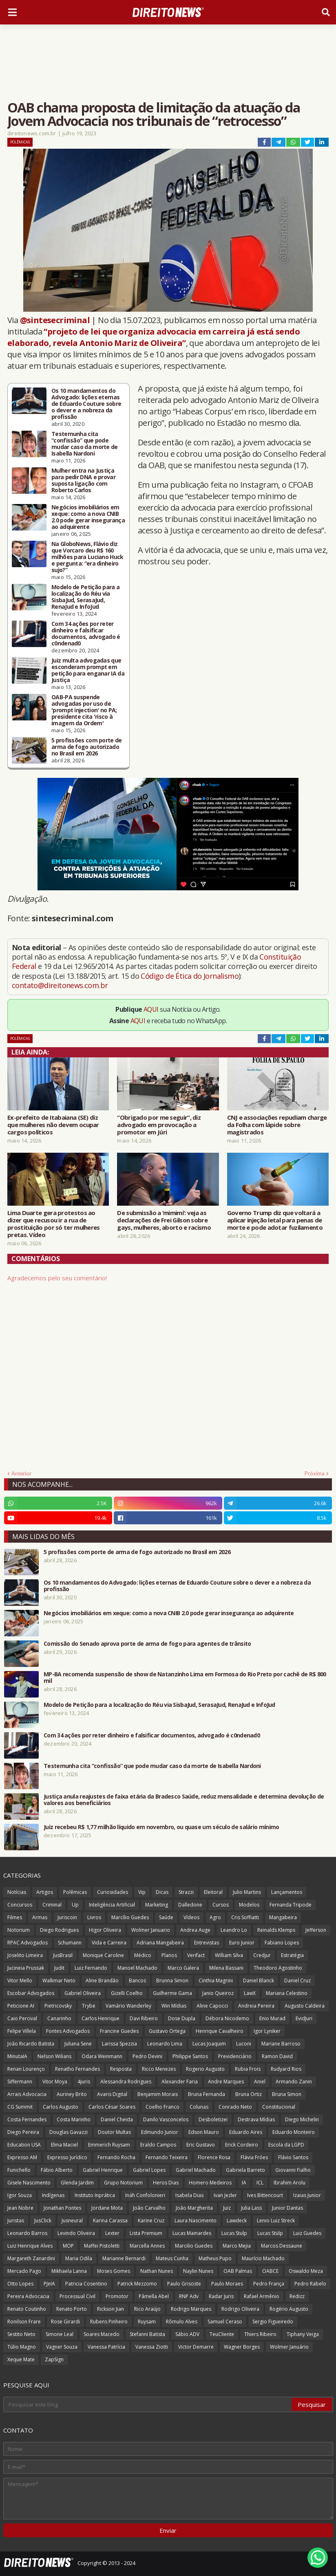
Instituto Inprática (95, 2195)
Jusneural (72, 2220)
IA (244, 2182)
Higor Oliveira (105, 1929)
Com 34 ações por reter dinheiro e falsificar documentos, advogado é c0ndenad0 (85, 634)
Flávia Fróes (254, 2157)
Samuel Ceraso (225, 2321)
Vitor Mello (19, 1980)
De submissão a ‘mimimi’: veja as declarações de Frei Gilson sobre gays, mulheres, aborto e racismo (164, 1220)
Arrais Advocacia (26, 2094)
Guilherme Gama (172, 1993)
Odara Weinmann (102, 2056)
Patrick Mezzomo (137, 2283)
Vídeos (191, 1917)
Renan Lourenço (26, 2068)
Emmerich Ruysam (109, 2144)
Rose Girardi (65, 2321)
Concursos (19, 1904)
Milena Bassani (226, 1967)
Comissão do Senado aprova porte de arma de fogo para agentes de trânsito (147, 1643)
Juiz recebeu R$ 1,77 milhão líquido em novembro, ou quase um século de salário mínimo (161, 1827)
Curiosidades (112, 1892)
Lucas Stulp (234, 2233)
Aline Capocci (212, 2005)
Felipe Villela (21, 2031)
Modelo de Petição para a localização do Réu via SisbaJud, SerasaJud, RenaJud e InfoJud (85, 597)
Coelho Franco (162, 2106)
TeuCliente (222, 2334)
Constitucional (278, 2106)
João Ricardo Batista (30, 2043)
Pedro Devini (147, 2056)
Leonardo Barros (27, 2233)
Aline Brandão (102, 1980)
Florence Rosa (214, 2157)
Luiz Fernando (91, 1967)
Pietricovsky (58, 2005)
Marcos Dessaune (281, 2245)
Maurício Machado (263, 2258)
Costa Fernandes (26, 2119)
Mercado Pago (24, 2271)
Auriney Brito (72, 2094)
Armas (39, 1917)
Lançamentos (286, 1892)
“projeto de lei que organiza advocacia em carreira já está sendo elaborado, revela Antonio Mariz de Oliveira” (153, 337)
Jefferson (315, 1929)
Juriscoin (67, 1917)
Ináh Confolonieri (145, 2195)
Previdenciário (235, 2056)
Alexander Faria (179, 2081)
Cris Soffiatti (245, 1917)
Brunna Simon (172, 1980)
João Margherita (194, 2207)
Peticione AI (20, 2005)
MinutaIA (17, 2056)
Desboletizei (213, 2119)
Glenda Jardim (77, 2182)
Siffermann (19, 2081)
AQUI (151, 1009)
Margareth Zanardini (31, 2258)
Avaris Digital (112, 2094)
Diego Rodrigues (59, 1929)
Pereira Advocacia (28, 2296)
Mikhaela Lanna (69, 2271)
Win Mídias (173, 2005)
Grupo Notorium (123, 2182)
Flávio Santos (293, 2157)
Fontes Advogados (68, 2031)
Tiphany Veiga (303, 2334)
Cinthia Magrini (216, 1980)
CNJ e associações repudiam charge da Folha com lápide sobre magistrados (277, 1125)
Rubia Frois (248, 2068)
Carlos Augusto (60, 2106)
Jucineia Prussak (25, 1967)
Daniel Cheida (117, 2119)
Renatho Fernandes (77, 2068)
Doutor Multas (114, 2132)
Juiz (227, 2207)
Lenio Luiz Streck (276, 2220)
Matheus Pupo (215, 2258)
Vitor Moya (54, 2081)
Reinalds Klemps (276, 1929)
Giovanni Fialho (293, 2169)
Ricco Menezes (159, 2068)
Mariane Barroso (281, 2043)
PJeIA (49, 2283)
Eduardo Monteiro (293, 2132)
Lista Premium (146, 2233)
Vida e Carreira (109, 1942)
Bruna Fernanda (206, 2094)
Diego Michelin (302, 2119)
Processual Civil (77, 2296)
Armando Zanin (294, 2081)
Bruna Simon (286, 2094)
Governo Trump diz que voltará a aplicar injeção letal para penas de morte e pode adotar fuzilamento (275, 1220)
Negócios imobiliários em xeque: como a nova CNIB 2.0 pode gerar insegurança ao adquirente (88, 517)
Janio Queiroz (218, 1993)
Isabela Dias (189, 2195)
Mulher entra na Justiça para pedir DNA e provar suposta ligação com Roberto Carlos (83, 480)
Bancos (137, 1980)
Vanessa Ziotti (151, 2346)
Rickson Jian (110, 2308)
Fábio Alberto (57, 2169)
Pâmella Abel (154, 2296)
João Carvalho (149, 2207)
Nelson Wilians (54, 2056)
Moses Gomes (113, 2271)
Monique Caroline (103, 1955)
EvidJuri (304, 2018)
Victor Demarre (196, 2346)
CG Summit (20, 2106)
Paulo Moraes (227, 2283)
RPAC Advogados (27, 1942)
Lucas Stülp (270, 2233)
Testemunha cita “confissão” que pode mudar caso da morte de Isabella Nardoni (84, 444)
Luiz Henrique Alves (30, 2245)
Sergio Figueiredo (272, 2321)
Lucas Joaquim (209, 2043)
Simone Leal (59, 2334)
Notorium (18, 1929)
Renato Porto (71, 2308)
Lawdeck (237, 2220)
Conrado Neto (235, 2106)
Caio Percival (22, 2018)
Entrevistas (206, 1942)
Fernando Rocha (116, 2157)
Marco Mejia (237, 2245)
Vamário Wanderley (128, 2005)
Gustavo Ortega (167, 2031)
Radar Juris (221, 2296)
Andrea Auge (195, 1929)
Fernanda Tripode (291, 1904)
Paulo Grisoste (184, 2283)
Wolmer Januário (289, 2346)
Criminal (52, 1904)
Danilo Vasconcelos (165, 2119)
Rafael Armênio (261, 2296)
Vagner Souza (61, 2346)
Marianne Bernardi (124, 2258)
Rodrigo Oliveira (240, 2308)
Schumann (70, 1942)
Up (75, 1904)
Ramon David (277, 2056)
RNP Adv (189, 2296)
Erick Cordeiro (241, 2144)
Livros (94, 1917)
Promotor (117, 2296)
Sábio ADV (187, 2334)
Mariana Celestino (286, 1993)
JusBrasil (63, 1955)
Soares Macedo (101, 2334)
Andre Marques (226, 2081)
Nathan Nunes (156, 2271)
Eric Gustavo (200, 2144)
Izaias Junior (307, 2195)
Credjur (262, 1955)
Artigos (44, 1892)
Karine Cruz (151, 2220)
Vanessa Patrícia (106, 2346)
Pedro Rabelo (310, 2283)
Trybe (88, 2005)
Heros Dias (166, 2182)
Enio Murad (272, 2018)
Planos (169, 1955)
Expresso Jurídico (67, 2157)
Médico (142, 1955)
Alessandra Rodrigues (125, 2081)
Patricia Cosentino (86, 2283)
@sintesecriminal (55, 320)
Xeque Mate (21, 2359)
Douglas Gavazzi (68, 2132)
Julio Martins (247, 1892)
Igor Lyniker (267, 2031)
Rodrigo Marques (191, 2308)
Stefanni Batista (147, 2334)
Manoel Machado (137, 1967)
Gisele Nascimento (29, 2182)
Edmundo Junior (159, 2132)
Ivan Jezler (225, 2195)
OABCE (270, 2271)
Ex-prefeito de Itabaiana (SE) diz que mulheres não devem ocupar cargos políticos (53, 1125)
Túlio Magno (21, 2346)
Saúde (166, 1917)
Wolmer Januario (150, 1929)
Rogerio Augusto (205, 2068)
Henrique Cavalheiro (219, 2031)
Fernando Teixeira (167, 2157)
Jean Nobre (20, 2207)
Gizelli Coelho (127, 1993)
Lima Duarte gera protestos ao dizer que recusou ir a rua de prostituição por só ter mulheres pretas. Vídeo (53, 1223)
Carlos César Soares (111, 2106)
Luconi (243, 2043)
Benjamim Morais (157, 2094)
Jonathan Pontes (62, 2207)
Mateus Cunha (172, 2258)
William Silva (229, 1955)
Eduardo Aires (245, 2132)
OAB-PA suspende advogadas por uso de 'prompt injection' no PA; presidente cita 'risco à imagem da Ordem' (84, 710)
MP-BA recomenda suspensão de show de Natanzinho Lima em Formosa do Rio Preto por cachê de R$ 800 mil (185, 1677)
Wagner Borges (242, 2346)
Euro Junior (241, 1942)
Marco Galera (183, 1967)
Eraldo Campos (158, 2144)
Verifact (196, 1955)
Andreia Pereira (256, 2005)
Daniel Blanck (258, 1980)
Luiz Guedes (307, 2233)
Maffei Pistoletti (101, 2245)
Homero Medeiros (210, 2182)
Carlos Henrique (100, 2018)
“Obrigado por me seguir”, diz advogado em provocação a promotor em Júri (159, 1125)
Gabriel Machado (196, 2169)
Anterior (21, 1473)
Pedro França (268, 2283)
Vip (142, 1892)
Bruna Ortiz (248, 2094)
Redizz (297, 2296)
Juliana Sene (78, 2043)
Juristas (15, 2220)
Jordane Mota (107, 2207)
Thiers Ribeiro (260, 2334)
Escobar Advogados (30, 1993)
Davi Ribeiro (144, 2018)
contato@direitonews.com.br (60, 985)
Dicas (162, 1892)
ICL (259, 2182)
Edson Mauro (203, 2132)
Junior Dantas (287, 2207)
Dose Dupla (181, 2018)
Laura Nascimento (196, 2220)
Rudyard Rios (286, 2068)
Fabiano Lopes (282, 1942)
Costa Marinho (74, 2119)
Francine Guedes (119, 2031)
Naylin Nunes (198, 2271)
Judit (59, 1967)
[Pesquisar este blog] (148, 2404)
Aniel (259, 2081)
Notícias (16, 1892)
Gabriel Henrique (103, 2169)
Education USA (24, 2144)
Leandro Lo (234, 1929)
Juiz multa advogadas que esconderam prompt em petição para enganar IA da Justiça (87, 670)
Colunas (199, 2106)
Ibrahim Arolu (289, 2182)
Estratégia (292, 1955)
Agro (215, 1917)
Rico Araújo (147, 2308)
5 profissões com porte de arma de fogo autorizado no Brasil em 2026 (86, 747)
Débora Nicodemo (227, 2018)
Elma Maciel (64, 2144)
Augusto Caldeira (305, 2005)
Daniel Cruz (297, 1980)
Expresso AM (22, 2157)
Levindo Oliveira (76, 2233)
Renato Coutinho (26, 2308)
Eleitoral (213, 1892)
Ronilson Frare (24, 2321)
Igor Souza (19, 2195)
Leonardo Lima (164, 2043)
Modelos (249, 1904)
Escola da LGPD (286, 2144)
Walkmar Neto (58, 1980)
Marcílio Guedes (130, 1917)
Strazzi (186, 1892)
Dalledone (190, 1904)
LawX (250, 1993)
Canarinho (59, 2018)
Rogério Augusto (289, 2308)
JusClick (42, 2220)
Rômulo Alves (181, 2321)
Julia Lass (251, 2207)
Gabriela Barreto (245, 2169)
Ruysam (147, 2321)
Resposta (121, 2068)
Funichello (19, 2169)
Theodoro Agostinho (278, 1967)
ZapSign (54, 2359)
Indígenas (53, 2195)
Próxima (315, 1473)
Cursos (220, 1904)
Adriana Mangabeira (160, 1942)
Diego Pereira (23, 2132)
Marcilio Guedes (193, 2245)
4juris (83, 2081)
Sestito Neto (21, 2334)
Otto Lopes (20, 2283)
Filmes (14, 1917)
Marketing (156, 1904)
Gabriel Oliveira (82, 1993)
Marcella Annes (147, 2245)
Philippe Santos (190, 2056)
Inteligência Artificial (112, 1904)
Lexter (112, 2233)
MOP (68, 2245)
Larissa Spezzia (119, 2043)
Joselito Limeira (25, 1955)
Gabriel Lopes (149, 2169)
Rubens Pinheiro (109, 2321)
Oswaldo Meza (306, 2271)
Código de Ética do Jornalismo (190, 976)
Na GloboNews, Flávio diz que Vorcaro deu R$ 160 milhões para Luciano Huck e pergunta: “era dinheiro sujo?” (87, 557)
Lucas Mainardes (191, 2233)
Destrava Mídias (256, 2119)
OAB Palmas (237, 2271)
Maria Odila (78, 2258)
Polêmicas (20, 142)
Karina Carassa (110, 2220)
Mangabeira (283, 1917)
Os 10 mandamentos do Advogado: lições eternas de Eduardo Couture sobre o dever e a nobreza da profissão (86, 404)
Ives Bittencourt (265, 2195)
